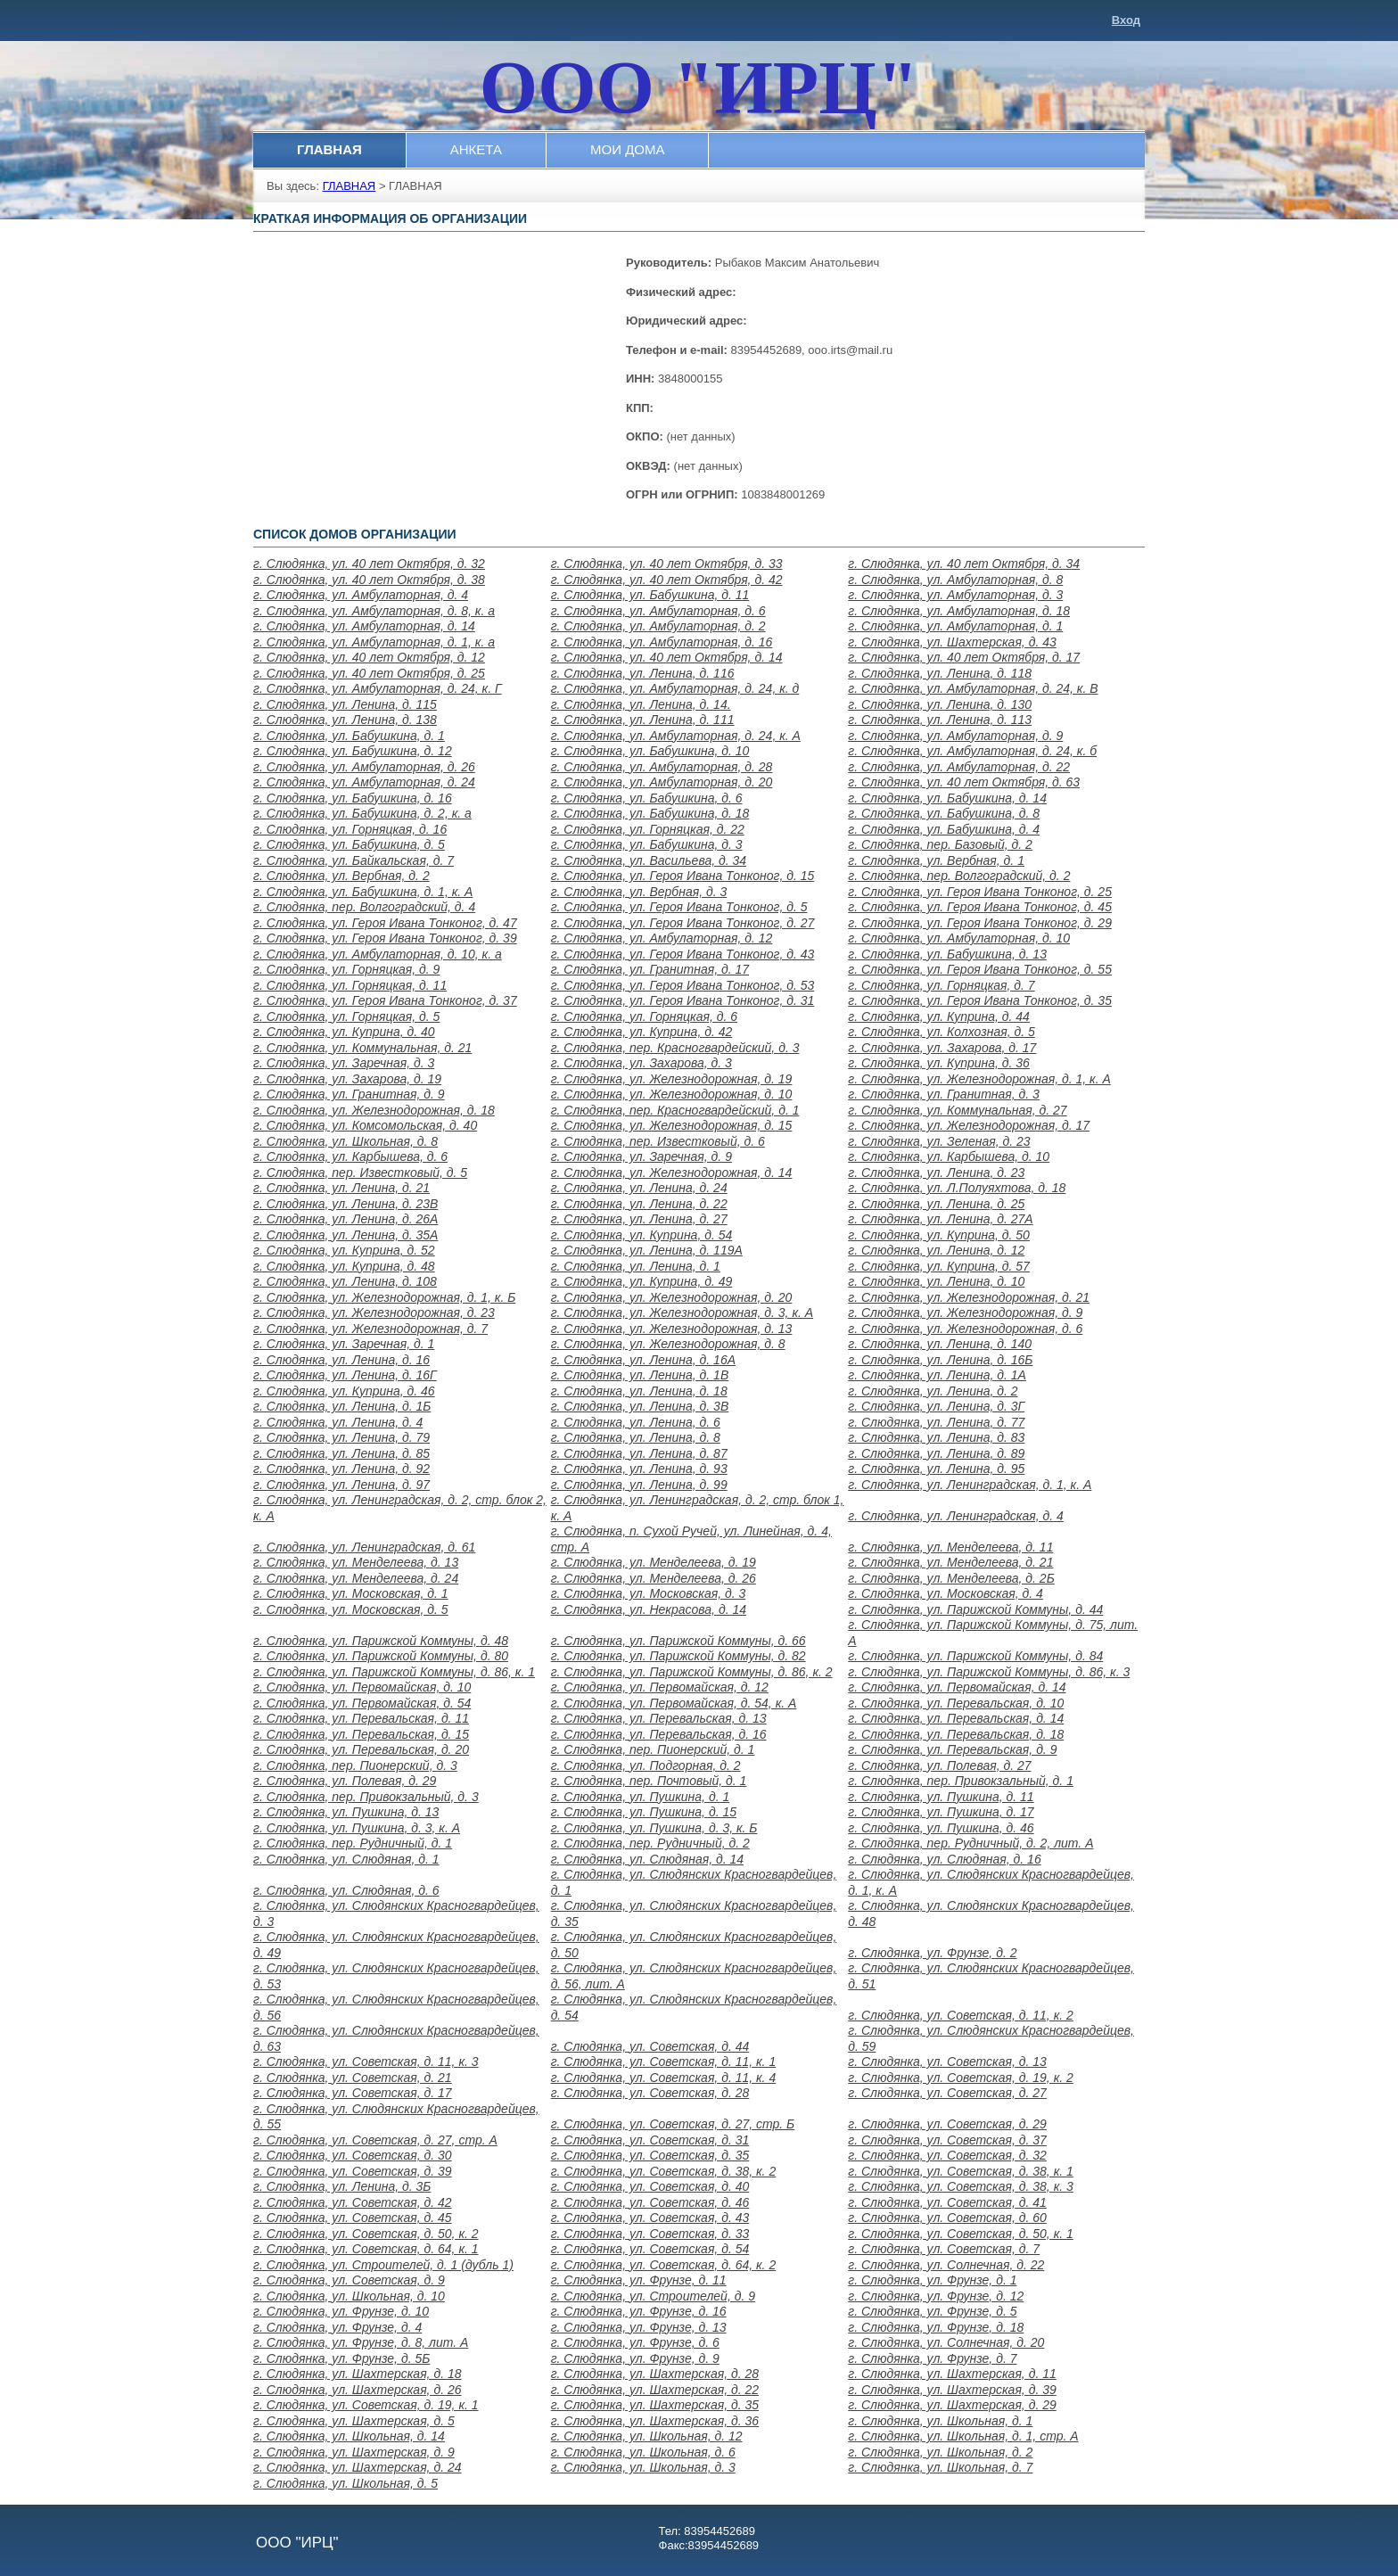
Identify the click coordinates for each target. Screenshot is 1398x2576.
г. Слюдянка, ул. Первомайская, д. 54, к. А (674, 1703)
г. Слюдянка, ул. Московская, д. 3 (648, 1593)
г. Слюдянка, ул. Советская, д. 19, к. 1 (366, 2405)
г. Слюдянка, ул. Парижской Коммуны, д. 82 (678, 1656)
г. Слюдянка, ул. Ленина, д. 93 (639, 1468)
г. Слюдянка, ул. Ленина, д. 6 (635, 1422)
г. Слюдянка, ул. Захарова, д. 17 (942, 1048)
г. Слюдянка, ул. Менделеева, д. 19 (653, 1562)
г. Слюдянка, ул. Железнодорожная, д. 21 (969, 1297)
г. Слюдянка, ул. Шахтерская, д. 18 (357, 2373)
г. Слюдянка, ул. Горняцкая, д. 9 (346, 969)
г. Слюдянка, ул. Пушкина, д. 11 (940, 1797)
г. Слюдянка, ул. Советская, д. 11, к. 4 (664, 2077)
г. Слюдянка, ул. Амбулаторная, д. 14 (364, 626)
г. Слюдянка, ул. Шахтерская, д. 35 (655, 2405)
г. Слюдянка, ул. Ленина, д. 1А (937, 1375)
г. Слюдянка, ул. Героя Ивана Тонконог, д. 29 (980, 923)
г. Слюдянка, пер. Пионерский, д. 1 (653, 1749)
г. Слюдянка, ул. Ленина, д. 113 (940, 719)
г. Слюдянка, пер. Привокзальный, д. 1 (960, 1781)
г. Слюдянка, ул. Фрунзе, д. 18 (936, 2327)
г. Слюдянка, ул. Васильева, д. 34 (648, 860)
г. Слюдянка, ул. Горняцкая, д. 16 (350, 829)
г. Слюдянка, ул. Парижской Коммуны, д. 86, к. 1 (394, 1672)
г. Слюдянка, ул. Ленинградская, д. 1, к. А (969, 1484)
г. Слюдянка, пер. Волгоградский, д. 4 (364, 907)
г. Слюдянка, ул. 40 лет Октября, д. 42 (667, 579)
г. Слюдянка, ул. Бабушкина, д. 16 (352, 798)
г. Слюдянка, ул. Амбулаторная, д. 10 (959, 938)
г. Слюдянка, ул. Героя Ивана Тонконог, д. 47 (385, 923)
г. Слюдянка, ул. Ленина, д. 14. (641, 704)
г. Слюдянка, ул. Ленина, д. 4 (338, 1422)
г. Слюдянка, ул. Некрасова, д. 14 (648, 1609)
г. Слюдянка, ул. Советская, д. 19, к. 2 (960, 2077)
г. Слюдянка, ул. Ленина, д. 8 (635, 1437)
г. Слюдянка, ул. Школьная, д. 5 (345, 2483)
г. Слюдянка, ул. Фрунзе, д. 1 (932, 2280)
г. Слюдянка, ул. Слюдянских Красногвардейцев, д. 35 (694, 1913)
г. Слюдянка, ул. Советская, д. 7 (944, 2249)
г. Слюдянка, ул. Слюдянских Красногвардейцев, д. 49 (396, 1945)
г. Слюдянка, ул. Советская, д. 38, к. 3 (960, 2186)
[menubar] (481, 150)
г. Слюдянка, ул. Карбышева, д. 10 (948, 1156)
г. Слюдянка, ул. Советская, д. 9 (349, 2280)
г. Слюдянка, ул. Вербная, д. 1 (936, 860)
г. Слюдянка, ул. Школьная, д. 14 (349, 2436)
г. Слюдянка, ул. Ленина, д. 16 (341, 1360)
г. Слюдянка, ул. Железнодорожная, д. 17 (969, 1125)
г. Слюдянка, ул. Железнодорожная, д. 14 (672, 1172)
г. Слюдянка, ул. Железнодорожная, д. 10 (672, 1094)
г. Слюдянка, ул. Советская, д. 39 (352, 2171)
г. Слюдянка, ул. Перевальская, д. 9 (952, 1749)
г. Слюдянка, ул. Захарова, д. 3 (641, 1063)
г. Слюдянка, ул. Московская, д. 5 (350, 1609)
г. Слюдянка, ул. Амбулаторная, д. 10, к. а (377, 954)
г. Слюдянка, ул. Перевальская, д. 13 (659, 1718)
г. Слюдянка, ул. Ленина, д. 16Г (345, 1375)
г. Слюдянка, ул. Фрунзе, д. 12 (936, 2296)
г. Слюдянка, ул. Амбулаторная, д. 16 (662, 642)
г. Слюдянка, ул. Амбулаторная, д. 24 (364, 782)
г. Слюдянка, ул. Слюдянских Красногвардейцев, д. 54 (694, 2007)
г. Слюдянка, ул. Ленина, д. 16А (643, 1360)
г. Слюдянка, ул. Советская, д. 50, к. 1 (960, 2233)
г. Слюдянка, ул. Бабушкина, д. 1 (349, 735)
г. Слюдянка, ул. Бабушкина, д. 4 (944, 829)
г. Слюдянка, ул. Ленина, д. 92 (341, 1468)
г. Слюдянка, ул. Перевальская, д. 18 (956, 1734)
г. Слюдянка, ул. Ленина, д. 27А (940, 1219)
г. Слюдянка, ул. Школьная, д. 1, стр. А (963, 2436)
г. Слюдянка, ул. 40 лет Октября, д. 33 (667, 563)
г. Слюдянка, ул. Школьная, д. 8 (345, 1141)
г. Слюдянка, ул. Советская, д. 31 (650, 2140)
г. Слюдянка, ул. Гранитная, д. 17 (650, 969)
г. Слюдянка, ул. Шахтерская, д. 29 (952, 2405)
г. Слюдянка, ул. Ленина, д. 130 (940, 704)
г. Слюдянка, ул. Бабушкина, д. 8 (944, 813)
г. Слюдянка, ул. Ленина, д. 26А (345, 1219)
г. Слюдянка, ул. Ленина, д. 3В (640, 1406)
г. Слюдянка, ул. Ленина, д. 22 (639, 1204)
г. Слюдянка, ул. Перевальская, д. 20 (361, 1749)
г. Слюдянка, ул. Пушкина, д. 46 (940, 1828)
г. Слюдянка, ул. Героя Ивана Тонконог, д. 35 (980, 1000)
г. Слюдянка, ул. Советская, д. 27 (947, 2093)
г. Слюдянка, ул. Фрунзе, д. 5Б (341, 2358)
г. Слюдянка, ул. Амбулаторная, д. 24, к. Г (377, 688)
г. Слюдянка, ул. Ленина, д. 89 (936, 1453)
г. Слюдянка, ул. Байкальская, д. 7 (353, 860)
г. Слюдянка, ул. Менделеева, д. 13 (355, 1562)
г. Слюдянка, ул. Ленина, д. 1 (635, 1266)
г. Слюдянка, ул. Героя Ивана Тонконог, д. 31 (683, 1000)
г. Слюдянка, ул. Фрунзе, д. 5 (932, 2311)
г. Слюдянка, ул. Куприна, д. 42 (642, 1032)
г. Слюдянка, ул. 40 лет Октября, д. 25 (369, 673)
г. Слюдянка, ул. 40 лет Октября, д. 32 (369, 563)
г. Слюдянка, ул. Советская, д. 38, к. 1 (960, 2171)
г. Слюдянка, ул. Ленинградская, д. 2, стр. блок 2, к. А (400, 1508)
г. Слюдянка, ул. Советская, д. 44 (650, 2046)
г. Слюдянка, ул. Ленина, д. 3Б (342, 2186)
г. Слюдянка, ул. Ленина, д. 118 (940, 673)
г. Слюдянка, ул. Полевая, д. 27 (939, 1765)
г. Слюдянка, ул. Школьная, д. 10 (349, 2296)
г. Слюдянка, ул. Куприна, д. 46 (344, 1391)
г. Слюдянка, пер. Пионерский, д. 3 (355, 1765)
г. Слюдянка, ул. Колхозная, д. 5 (941, 1032)
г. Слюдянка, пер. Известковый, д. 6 (658, 1141)
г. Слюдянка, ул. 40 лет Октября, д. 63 (964, 782)
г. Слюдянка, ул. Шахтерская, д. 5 (354, 2421)
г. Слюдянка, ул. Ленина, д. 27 (639, 1219)
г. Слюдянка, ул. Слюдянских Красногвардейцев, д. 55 (396, 2117)
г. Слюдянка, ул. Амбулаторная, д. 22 (959, 767)
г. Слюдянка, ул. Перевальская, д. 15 (361, 1734)
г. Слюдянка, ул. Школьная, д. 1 (940, 2421)
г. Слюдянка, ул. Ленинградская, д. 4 (956, 1516)
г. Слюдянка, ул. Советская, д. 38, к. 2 (664, 2171)
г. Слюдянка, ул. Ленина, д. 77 (936, 1422)
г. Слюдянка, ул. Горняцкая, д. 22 (647, 829)
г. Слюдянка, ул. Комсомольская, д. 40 (365, 1125)
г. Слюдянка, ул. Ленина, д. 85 (341, 1453)
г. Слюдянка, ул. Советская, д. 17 (352, 2093)
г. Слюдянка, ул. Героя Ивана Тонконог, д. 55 (980, 969)
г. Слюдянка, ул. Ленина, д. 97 (341, 1484)
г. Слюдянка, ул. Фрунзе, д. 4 (337, 2327)
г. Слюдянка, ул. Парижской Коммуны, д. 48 (380, 1641)
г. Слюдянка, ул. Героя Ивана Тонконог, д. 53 (683, 985)
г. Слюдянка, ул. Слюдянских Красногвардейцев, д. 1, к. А (991, 1882)
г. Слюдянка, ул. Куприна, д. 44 (939, 1016)
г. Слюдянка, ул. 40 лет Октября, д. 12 (369, 657)
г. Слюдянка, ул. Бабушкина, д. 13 (947, 954)
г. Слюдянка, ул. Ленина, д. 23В (345, 1204)
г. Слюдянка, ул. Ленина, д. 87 (639, 1453)
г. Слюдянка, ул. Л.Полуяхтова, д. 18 (956, 1188)
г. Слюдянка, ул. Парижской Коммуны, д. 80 (380, 1656)
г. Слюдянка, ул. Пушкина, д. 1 (640, 1797)
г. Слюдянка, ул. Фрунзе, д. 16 (639, 2311)
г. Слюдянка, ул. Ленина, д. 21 (341, 1188)
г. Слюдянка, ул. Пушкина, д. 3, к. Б (654, 1828)
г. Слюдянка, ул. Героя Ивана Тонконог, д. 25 (980, 892)
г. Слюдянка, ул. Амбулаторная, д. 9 (955, 735)
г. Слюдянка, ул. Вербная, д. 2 (341, 875)
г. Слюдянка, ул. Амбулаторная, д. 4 (360, 595)
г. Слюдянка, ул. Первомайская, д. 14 (956, 1687)
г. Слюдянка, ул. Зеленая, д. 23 (939, 1141)
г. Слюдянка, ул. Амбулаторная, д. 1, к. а (374, 642)
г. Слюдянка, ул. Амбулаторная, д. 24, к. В (973, 688)
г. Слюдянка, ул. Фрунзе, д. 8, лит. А (360, 2342)
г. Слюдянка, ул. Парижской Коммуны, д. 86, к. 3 (989, 1672)
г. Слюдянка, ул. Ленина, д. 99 (639, 1484)
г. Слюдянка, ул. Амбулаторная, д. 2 (658, 626)
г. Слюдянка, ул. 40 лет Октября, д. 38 (369, 579)
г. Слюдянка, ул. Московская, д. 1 (350, 1593)
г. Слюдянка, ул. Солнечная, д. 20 (946, 2342)
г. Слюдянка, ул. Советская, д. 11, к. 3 (366, 2061)
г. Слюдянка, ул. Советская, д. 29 (947, 2124)
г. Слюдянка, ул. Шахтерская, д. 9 (354, 2452)
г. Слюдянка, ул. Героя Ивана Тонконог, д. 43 (683, 954)
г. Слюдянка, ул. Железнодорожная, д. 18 (374, 1110)
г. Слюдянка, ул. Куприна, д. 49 (642, 1281)
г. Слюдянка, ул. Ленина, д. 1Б (342, 1406)
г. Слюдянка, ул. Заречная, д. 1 (343, 1344)
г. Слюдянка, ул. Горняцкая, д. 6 (644, 1016)
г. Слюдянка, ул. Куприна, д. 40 (344, 1032)
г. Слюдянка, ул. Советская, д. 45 (352, 2217)
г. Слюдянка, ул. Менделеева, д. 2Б (951, 1578)
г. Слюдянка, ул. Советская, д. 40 (650, 2186)
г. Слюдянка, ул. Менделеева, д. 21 (950, 1562)
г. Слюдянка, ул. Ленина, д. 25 (936, 1204)
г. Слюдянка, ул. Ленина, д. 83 (936, 1437)
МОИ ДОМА (627, 149)
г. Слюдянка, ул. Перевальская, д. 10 (956, 1703)
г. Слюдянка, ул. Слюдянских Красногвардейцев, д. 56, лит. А (694, 1976)
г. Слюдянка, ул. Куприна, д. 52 (344, 1250)
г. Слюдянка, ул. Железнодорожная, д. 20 (672, 1297)
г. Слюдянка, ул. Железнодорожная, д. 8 (668, 1344)
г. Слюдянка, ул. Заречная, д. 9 (641, 1156)
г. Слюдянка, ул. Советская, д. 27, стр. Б (673, 2124)
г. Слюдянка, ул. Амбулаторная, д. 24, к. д (675, 688)
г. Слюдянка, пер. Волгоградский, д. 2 (959, 875)
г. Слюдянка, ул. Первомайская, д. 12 (660, 1687)
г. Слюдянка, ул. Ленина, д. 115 (345, 704)
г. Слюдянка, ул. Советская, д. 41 (947, 2202)
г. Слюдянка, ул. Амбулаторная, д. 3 (955, 595)
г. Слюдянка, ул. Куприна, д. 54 (642, 1235)
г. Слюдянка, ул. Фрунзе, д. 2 (932, 1953)
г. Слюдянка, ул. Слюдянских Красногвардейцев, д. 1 (694, 1882)
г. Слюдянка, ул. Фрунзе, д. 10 (341, 2311)
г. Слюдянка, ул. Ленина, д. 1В (640, 1375)
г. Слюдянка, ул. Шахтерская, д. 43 (952, 642)
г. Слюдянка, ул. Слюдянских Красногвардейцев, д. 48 (991, 1913)
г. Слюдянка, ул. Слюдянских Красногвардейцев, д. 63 (396, 2038)
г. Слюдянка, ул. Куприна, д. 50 (939, 1235)
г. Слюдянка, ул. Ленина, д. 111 (643, 719)
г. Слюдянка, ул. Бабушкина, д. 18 (650, 813)
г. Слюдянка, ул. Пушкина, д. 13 (346, 1812)
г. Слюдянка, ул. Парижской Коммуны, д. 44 (975, 1609)
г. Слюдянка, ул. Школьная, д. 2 (940, 2452)
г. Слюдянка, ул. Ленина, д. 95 (936, 1468)
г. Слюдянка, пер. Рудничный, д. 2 (650, 1843)
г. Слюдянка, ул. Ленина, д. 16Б (940, 1360)
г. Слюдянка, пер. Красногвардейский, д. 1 (675, 1110)
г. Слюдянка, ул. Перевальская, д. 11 (361, 1718)
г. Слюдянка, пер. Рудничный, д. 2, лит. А (970, 1843)
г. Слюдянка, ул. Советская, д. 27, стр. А (375, 2140)
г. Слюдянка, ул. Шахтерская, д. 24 (357, 2467)
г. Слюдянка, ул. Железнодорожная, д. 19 (672, 1079)
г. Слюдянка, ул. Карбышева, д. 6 (350, 1156)
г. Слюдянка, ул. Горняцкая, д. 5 (346, 1016)
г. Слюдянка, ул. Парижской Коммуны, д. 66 (678, 1641)
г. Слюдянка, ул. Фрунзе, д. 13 (639, 2327)
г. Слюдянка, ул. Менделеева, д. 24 (355, 1578)
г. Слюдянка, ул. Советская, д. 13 (947, 2061)
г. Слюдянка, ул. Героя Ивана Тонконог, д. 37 (385, 1000)
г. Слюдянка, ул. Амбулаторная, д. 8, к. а (374, 611)
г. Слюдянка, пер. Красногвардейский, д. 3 (675, 1048)
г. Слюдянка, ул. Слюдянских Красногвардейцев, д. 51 (991, 1976)
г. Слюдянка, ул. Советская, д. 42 (352, 2202)
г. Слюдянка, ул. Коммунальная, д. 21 (362, 1048)
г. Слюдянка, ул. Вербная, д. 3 (639, 892)
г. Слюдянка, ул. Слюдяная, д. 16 (944, 1859)
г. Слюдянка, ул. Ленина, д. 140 (940, 1344)
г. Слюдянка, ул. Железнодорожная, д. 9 (965, 1312)
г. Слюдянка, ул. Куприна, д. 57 (939, 1266)
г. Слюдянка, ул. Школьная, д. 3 (643, 2467)
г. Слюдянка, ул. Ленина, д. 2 (932, 1391)
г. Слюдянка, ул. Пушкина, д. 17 (940, 1812)
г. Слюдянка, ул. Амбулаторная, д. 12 (662, 938)
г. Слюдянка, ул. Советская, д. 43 (650, 2217)
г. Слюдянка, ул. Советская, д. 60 (947, 2217)
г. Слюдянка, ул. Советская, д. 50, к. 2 (366, 2233)
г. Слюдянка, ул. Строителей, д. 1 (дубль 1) (383, 2265)
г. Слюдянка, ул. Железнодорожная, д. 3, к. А (682, 1312)
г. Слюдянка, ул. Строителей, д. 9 (653, 2296)
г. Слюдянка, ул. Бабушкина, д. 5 (349, 844)
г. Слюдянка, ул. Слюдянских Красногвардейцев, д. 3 (396, 1913)
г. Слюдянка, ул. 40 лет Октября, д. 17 (964, 657)
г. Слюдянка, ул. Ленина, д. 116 (643, 673)
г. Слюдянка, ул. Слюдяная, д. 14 (647, 1859)
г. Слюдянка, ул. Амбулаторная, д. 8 (955, 579)
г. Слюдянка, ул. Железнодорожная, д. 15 (672, 1125)
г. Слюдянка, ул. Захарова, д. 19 (347, 1079)
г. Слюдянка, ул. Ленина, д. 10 (936, 1281)
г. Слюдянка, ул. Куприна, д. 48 (344, 1266)
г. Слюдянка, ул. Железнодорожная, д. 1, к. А (979, 1079)
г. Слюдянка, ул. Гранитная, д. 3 (944, 1094)
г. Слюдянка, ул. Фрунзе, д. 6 (635, 2342)
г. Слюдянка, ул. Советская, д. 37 (947, 2140)
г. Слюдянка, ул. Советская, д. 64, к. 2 (664, 2265)
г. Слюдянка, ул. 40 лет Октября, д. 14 (667, 657)
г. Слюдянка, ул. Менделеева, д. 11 (950, 1547)
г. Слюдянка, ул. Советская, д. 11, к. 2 (960, 2015)
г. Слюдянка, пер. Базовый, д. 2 (940, 844)
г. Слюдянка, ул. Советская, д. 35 (650, 2155)
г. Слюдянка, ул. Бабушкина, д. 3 (647, 844)
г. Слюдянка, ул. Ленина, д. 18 (639, 1391)
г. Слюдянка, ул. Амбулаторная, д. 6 (658, 611)
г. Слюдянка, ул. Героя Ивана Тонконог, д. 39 (385, 938)
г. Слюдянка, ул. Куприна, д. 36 (939, 1063)
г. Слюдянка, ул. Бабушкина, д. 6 (647, 798)
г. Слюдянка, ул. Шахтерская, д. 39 (952, 2390)
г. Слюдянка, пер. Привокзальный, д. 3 (366, 1797)
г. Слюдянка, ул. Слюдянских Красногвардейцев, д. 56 (396, 2007)
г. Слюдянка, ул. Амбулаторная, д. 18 (959, 611)
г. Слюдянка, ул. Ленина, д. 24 (639, 1188)
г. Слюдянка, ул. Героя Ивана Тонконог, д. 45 (980, 907)
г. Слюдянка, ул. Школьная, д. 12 (647, 2436)
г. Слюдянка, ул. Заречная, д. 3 (343, 1063)
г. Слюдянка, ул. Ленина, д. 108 (345, 1281)
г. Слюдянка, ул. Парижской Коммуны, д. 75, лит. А (993, 1632)
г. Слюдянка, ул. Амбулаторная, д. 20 (662, 782)
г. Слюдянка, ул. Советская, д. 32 (947, 2155)
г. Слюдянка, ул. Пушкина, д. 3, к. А (356, 1828)
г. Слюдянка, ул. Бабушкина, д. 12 (352, 751)
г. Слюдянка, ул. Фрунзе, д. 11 (639, 2280)
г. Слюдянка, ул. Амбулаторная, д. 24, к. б (972, 751)
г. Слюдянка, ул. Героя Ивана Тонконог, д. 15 (683, 875)
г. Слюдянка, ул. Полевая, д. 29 (344, 1781)
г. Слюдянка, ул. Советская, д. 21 (352, 2077)
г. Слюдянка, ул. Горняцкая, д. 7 (941, 985)
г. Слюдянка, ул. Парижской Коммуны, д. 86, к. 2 (692, 1672)
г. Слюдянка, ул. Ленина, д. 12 (936, 1250)
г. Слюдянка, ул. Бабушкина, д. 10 (650, 751)
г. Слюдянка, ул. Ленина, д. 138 (345, 719)
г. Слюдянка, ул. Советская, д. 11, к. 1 (664, 2061)
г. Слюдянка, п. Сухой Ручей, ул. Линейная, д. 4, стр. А (691, 1539)
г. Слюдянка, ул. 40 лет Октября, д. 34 (964, 563)
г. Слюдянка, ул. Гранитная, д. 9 (349, 1094)
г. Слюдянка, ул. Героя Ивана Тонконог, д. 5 (679, 907)
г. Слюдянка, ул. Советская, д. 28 (650, 2093)
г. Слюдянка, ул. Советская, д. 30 (352, 2155)
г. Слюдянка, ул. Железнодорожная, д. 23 (374, 1312)
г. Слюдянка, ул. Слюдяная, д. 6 (346, 1890)
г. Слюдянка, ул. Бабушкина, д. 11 (650, 595)
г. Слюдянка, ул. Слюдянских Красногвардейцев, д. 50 (694, 1945)
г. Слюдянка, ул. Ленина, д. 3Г (936, 1406)
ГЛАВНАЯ (329, 149)
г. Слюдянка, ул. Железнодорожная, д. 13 (672, 1328)
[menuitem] (330, 150)
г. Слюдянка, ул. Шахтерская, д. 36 (655, 2421)
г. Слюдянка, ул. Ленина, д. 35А (345, 1235)
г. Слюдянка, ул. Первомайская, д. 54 (362, 1703)
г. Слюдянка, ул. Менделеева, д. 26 (653, 1578)
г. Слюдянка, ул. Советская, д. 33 (650, 2233)
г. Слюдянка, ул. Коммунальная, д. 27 (957, 1110)
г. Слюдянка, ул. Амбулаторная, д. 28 (662, 767)
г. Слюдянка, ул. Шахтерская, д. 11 (952, 2373)
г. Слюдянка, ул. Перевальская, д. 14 (956, 1718)
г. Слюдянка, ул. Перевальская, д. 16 (659, 1734)
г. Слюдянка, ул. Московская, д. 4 (945, 1593)
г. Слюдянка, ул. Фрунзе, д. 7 (932, 2358)
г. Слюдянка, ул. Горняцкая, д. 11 (350, 985)
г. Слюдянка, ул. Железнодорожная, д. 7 (370, 1328)
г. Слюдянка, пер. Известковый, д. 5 (360, 1172)
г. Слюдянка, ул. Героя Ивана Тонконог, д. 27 (683, 923)
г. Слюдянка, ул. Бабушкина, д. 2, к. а (362, 813)
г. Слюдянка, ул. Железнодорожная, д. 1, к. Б (384, 1297)
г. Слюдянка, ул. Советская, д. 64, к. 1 (366, 2249)
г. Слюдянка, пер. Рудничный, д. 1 (352, 1843)
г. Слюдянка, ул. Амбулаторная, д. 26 (364, 767)
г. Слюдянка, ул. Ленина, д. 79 (341, 1437)
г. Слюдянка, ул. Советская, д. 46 (650, 2202)
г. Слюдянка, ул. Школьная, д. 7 (940, 2467)
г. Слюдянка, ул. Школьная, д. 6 (643, 2452)
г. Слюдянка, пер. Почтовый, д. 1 (649, 1781)
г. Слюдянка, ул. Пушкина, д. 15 (643, 1812)
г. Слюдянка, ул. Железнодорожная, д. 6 (965, 1328)
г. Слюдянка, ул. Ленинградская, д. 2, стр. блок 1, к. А (697, 1508)
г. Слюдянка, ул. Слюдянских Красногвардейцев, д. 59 (991, 2038)
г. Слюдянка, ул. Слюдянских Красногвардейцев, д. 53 (396, 1976)
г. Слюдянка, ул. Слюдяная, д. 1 (346, 1859)
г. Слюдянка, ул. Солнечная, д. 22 (946, 2265)
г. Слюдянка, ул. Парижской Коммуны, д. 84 (975, 1656)
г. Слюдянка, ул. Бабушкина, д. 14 (947, 798)
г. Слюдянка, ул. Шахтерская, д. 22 (655, 2390)
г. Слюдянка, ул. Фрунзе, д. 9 (635, 2358)
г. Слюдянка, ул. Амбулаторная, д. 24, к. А (676, 735)
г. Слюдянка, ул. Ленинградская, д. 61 (364, 1547)
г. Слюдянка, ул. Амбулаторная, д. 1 (955, 626)
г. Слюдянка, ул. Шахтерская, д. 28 (655, 2373)
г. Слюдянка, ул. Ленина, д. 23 (936, 1172)
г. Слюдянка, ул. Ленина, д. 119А (647, 1250)
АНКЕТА (476, 149)
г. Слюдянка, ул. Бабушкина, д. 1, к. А (363, 892)
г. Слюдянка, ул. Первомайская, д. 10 (362, 1687)
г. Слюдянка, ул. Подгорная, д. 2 (646, 1765)
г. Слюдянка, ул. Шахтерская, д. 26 (357, 2390)
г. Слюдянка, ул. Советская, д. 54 (650, 2249)
